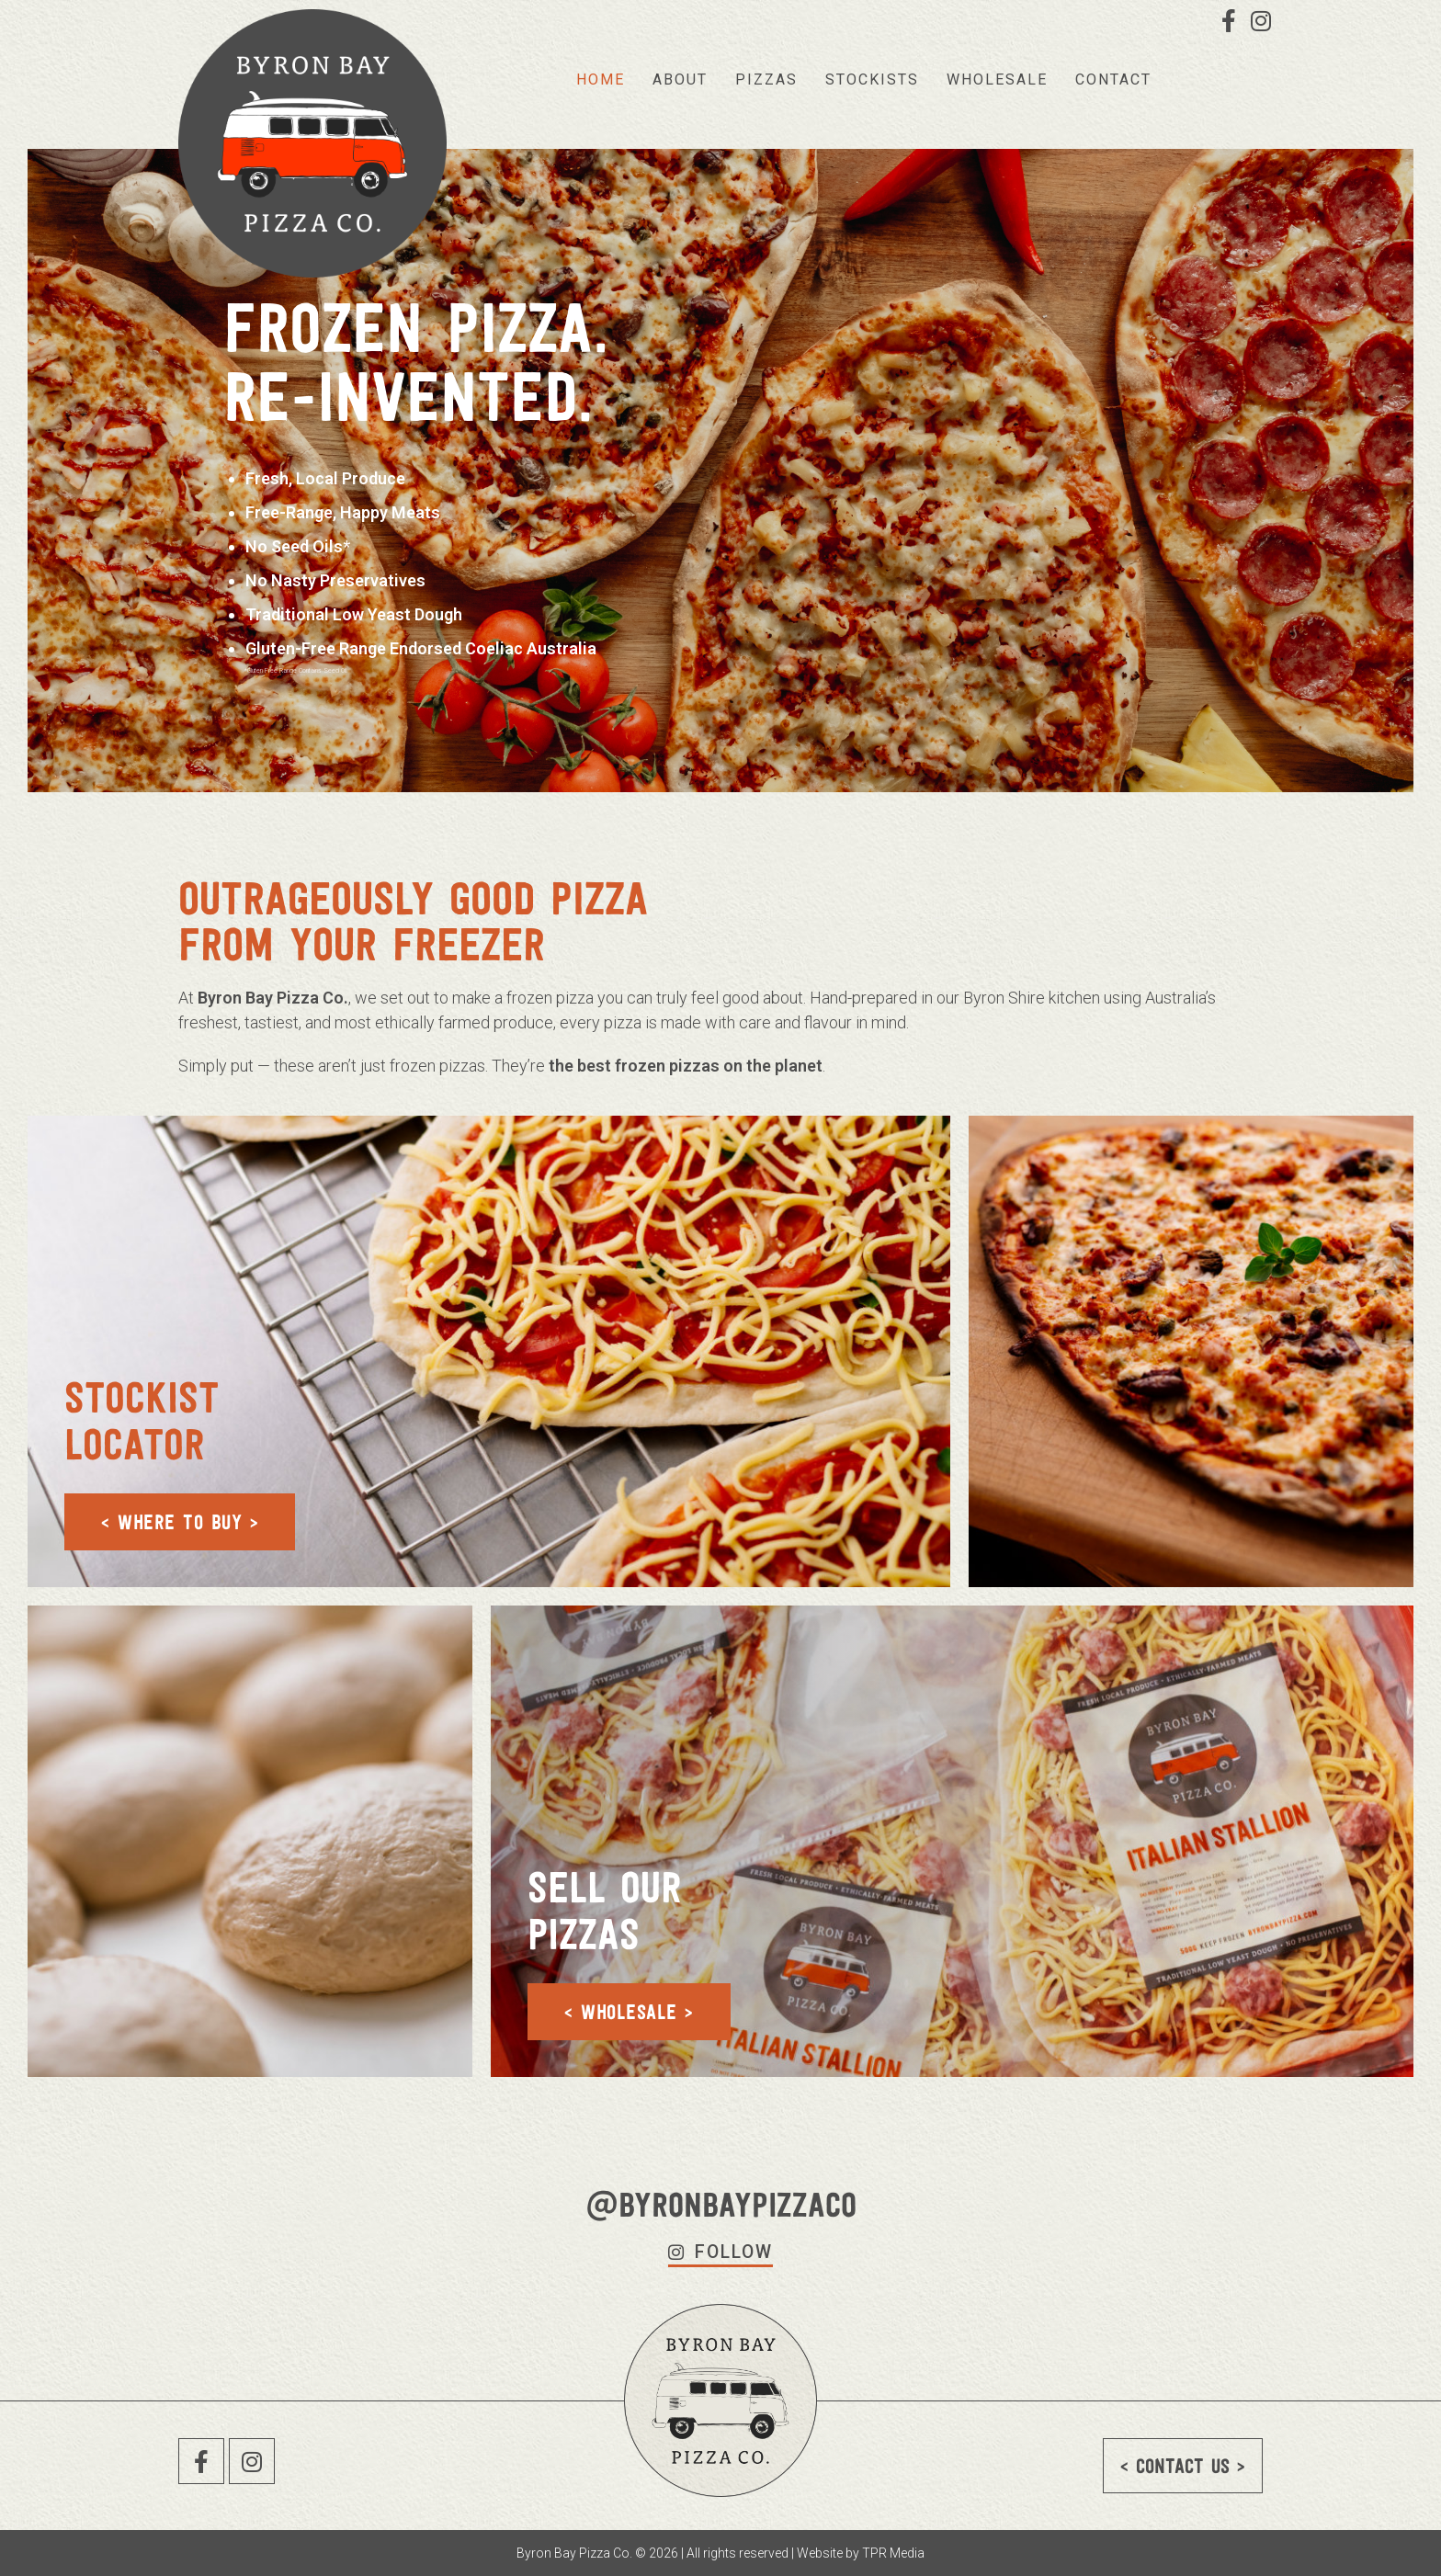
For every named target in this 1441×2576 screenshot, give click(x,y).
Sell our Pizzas (609, 1909)
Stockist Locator (146, 1419)
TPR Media (893, 2553)
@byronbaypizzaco (720, 2204)
